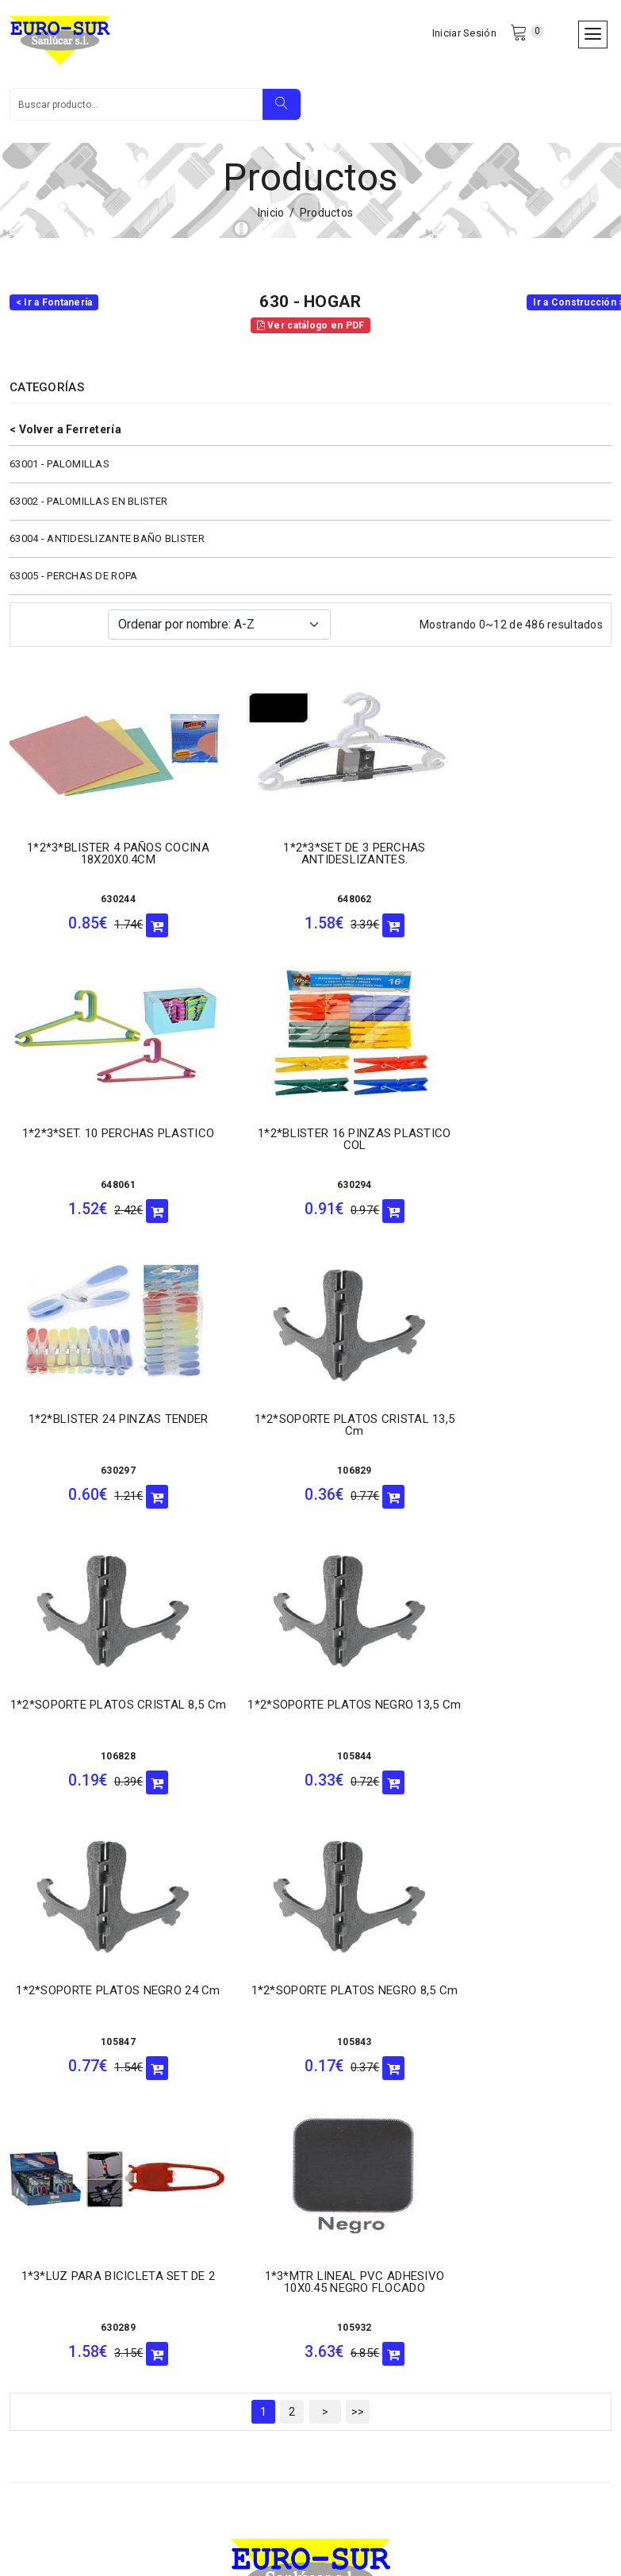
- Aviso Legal (43, 2338)
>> (358, 1849)
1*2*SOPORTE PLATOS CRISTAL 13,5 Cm (517, 1148)
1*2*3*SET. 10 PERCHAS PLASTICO (517, 862)
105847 (517, 1479)
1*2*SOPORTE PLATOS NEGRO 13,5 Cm (310, 1434)
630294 (103, 1193)
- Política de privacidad (214, 2317)
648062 (310, 907)
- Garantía (35, 2276)
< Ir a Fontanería (54, 311)
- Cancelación (45, 2255)
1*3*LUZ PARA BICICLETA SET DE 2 (310, 1719)
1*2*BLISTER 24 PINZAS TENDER (310, 1142)
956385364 (475, 2251)
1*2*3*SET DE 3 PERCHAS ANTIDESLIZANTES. (310, 862)
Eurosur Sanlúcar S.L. (159, 2522)
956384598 (382, 2334)
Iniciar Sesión (463, 35)
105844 (310, 1479)
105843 (103, 1765)
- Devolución (187, 2255)
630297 (310, 1193)
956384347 (382, 2251)
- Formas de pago (55, 2296)
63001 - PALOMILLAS (59, 473)
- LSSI (25, 2234)
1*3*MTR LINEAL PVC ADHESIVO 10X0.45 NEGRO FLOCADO (517, 1719)
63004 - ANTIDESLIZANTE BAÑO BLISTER (107, 547)
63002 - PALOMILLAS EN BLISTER (88, 510)
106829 (517, 1193)
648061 (517, 907)
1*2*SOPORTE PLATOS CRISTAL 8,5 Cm (103, 1434)
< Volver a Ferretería (65, 438)
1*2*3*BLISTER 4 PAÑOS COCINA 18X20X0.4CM (104, 862)
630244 (103, 907)
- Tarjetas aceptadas (209, 2276)
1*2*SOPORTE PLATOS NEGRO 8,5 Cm (103, 1719)
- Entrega (179, 2234)
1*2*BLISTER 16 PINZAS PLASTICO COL (104, 1148)
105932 (517, 1765)
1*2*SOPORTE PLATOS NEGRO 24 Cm (518, 1434)
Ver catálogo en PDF (311, 334)
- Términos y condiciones (74, 2317)
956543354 (382, 2418)
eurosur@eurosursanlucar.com (126, 2143)
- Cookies (179, 2296)
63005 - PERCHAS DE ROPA (73, 584)
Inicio (271, 221)
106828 (103, 1479)
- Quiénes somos (199, 2214)
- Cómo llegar (44, 2214)
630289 (310, 1765)
